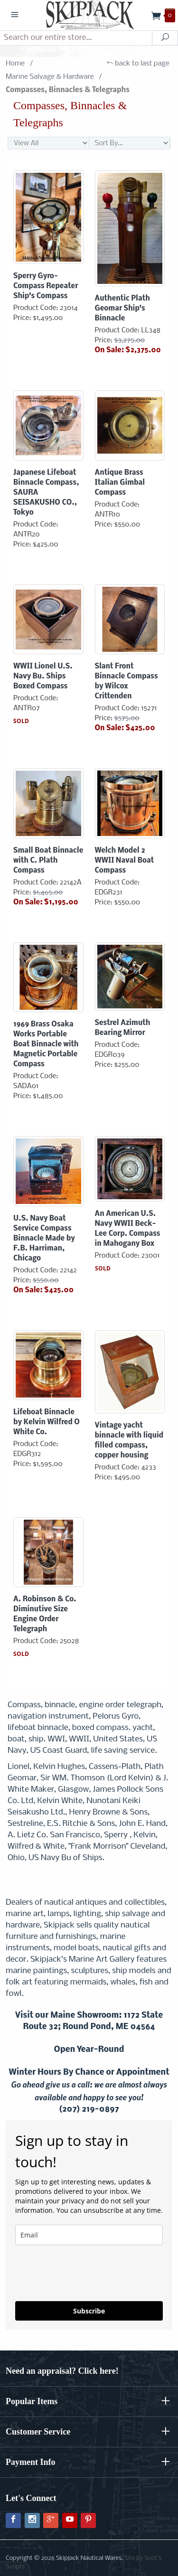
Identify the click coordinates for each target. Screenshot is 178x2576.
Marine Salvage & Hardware (50, 77)
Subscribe (89, 2310)
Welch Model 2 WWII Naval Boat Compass (124, 860)
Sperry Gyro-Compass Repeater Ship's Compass (45, 286)
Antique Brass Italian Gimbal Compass (120, 483)
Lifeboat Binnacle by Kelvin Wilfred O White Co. (46, 1422)
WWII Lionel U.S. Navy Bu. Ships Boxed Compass (43, 676)
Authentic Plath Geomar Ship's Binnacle (122, 308)
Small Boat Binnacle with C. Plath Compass (48, 860)
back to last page (137, 63)
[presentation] (71, 2269)
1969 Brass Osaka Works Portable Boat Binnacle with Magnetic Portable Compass (46, 1044)
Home (15, 63)
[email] (89, 2235)
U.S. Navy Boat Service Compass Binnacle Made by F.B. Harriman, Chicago (44, 1238)
